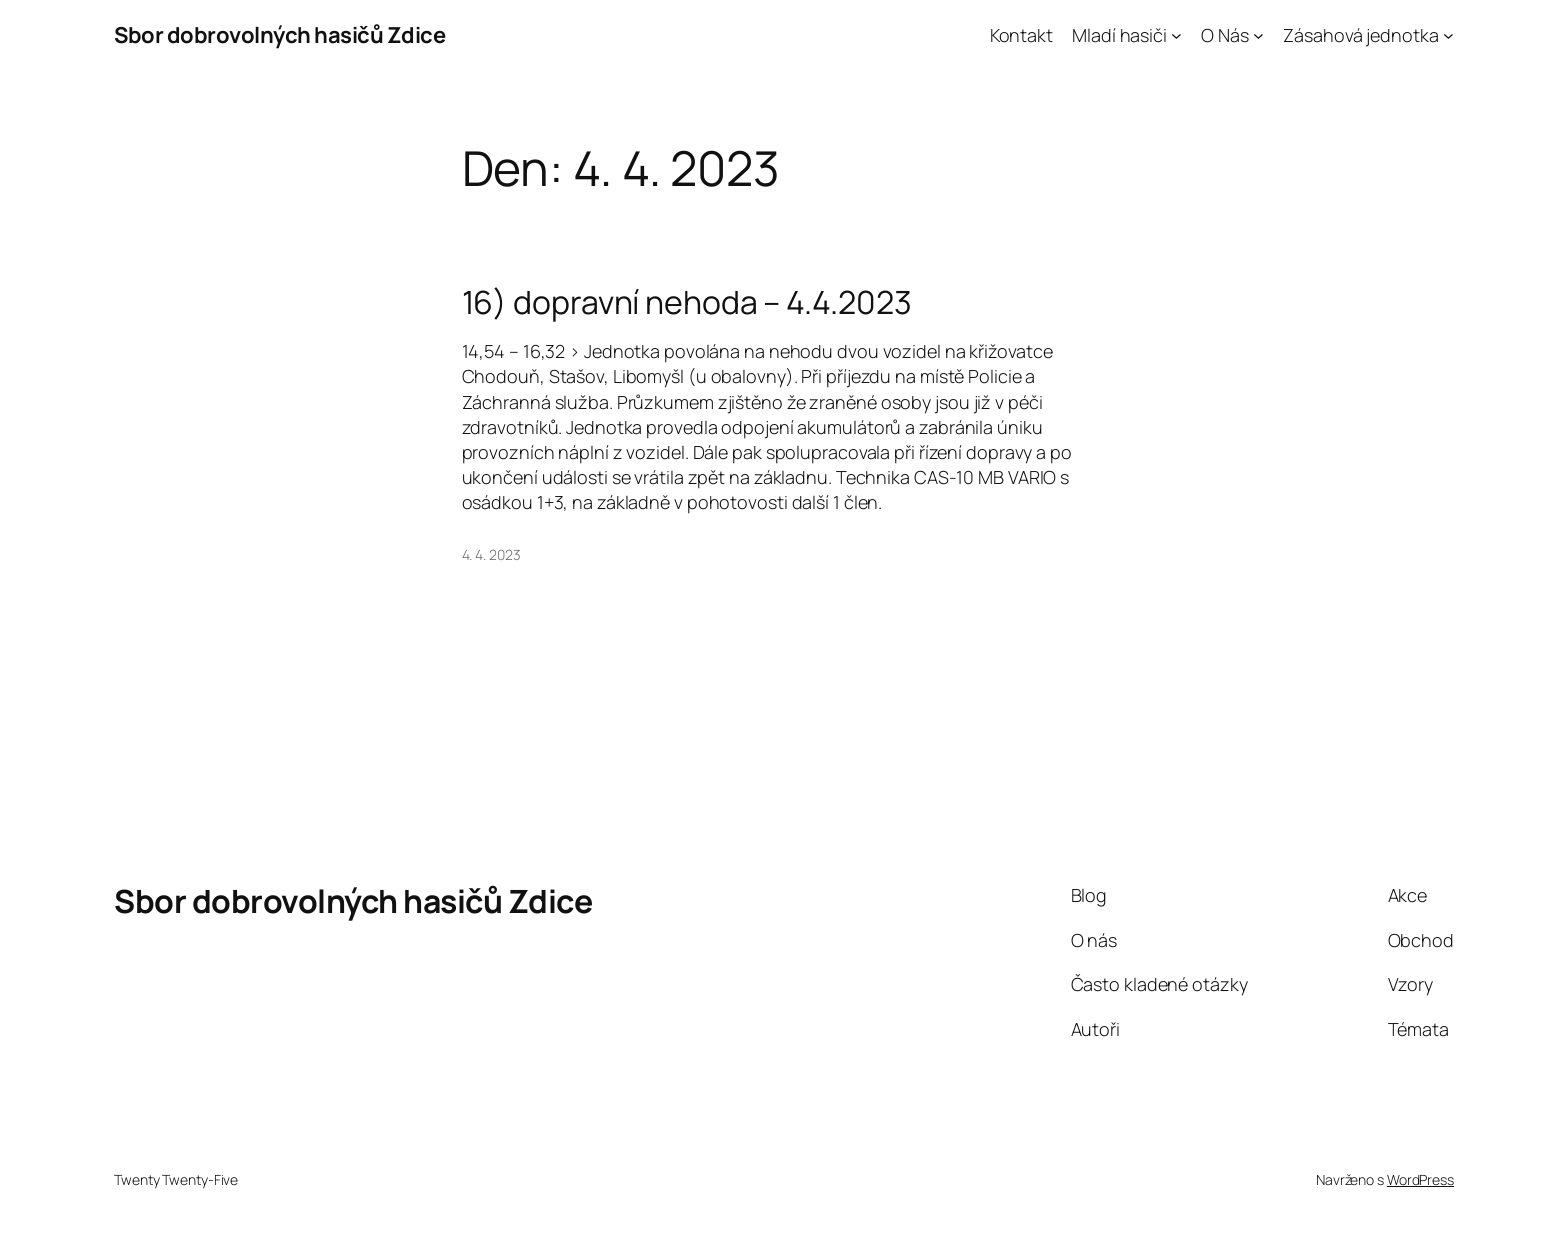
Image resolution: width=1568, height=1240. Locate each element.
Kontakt (1021, 35)
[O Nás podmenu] (1258, 35)
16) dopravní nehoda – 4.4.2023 (687, 302)
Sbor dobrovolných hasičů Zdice (279, 35)
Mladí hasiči (1119, 35)
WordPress (1420, 1179)
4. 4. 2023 (491, 554)
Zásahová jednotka (1360, 35)
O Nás (1225, 35)
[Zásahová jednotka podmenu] (1448, 35)
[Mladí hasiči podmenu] (1176, 35)
